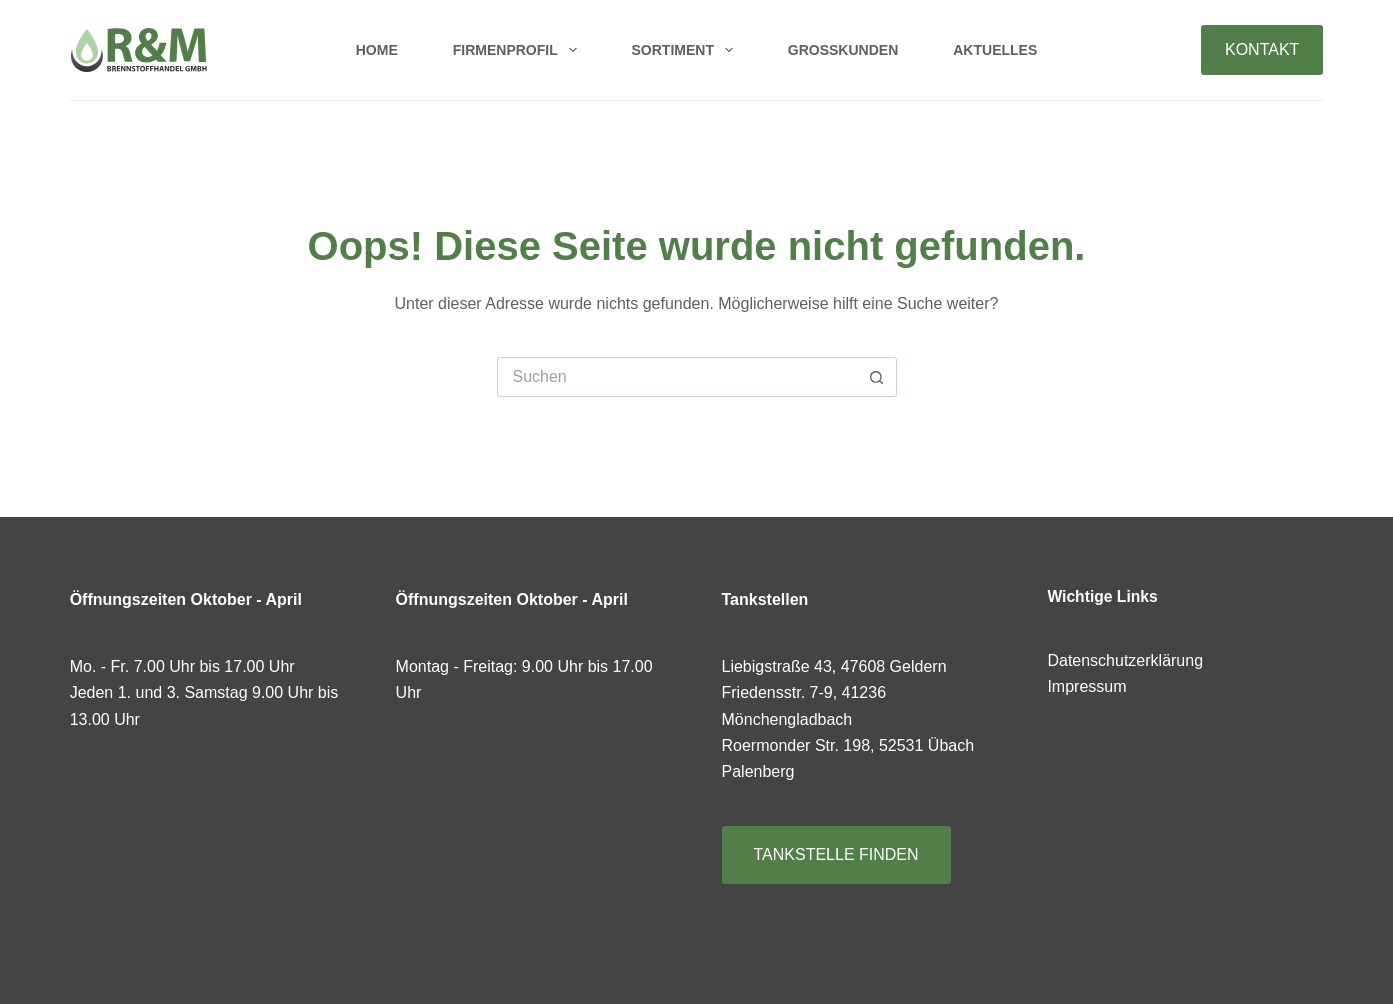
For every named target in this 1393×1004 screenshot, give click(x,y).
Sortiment (686, 50)
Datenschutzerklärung (1125, 660)
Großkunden (843, 50)
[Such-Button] (877, 377)
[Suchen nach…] (677, 377)
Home (377, 50)
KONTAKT (1262, 49)
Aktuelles (995, 50)
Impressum (1086, 686)
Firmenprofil (519, 50)
